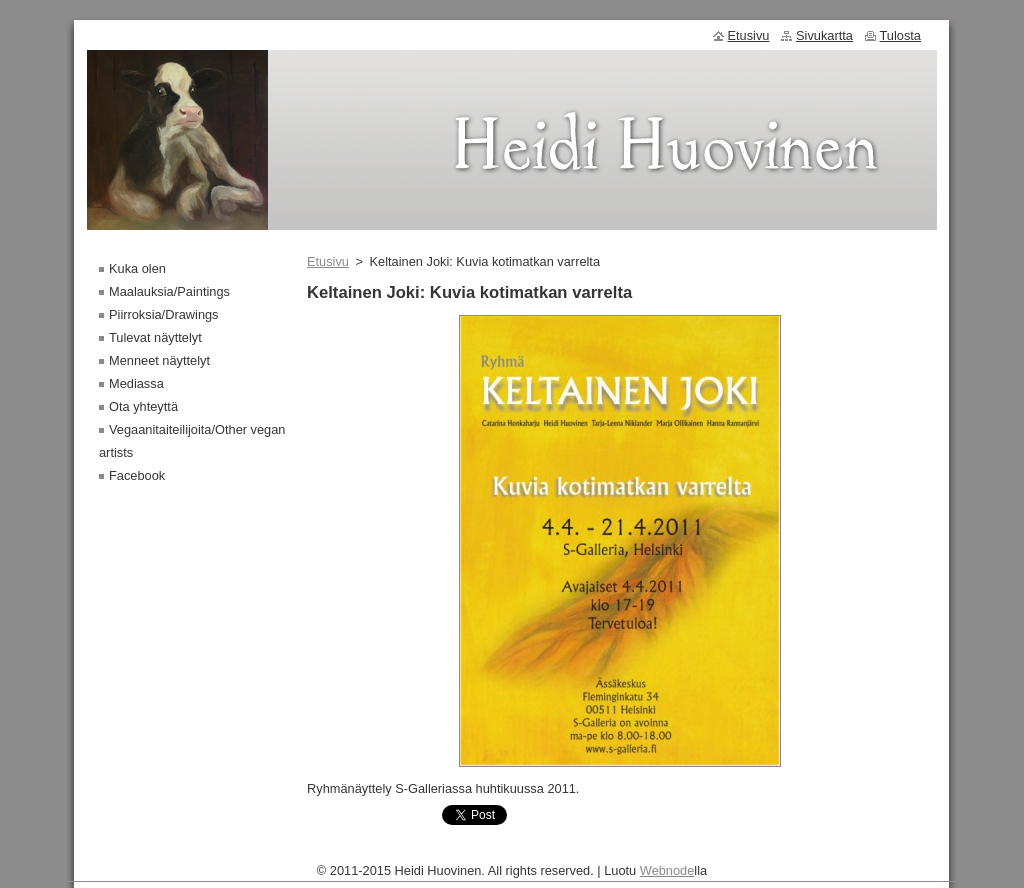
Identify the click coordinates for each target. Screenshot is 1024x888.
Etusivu (328, 261)
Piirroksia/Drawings (164, 314)
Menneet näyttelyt (159, 360)
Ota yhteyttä (143, 406)
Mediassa (136, 383)
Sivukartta (824, 35)
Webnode (667, 875)
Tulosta (901, 35)
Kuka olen (137, 268)
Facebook (137, 475)
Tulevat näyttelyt (155, 337)
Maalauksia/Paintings (169, 291)
